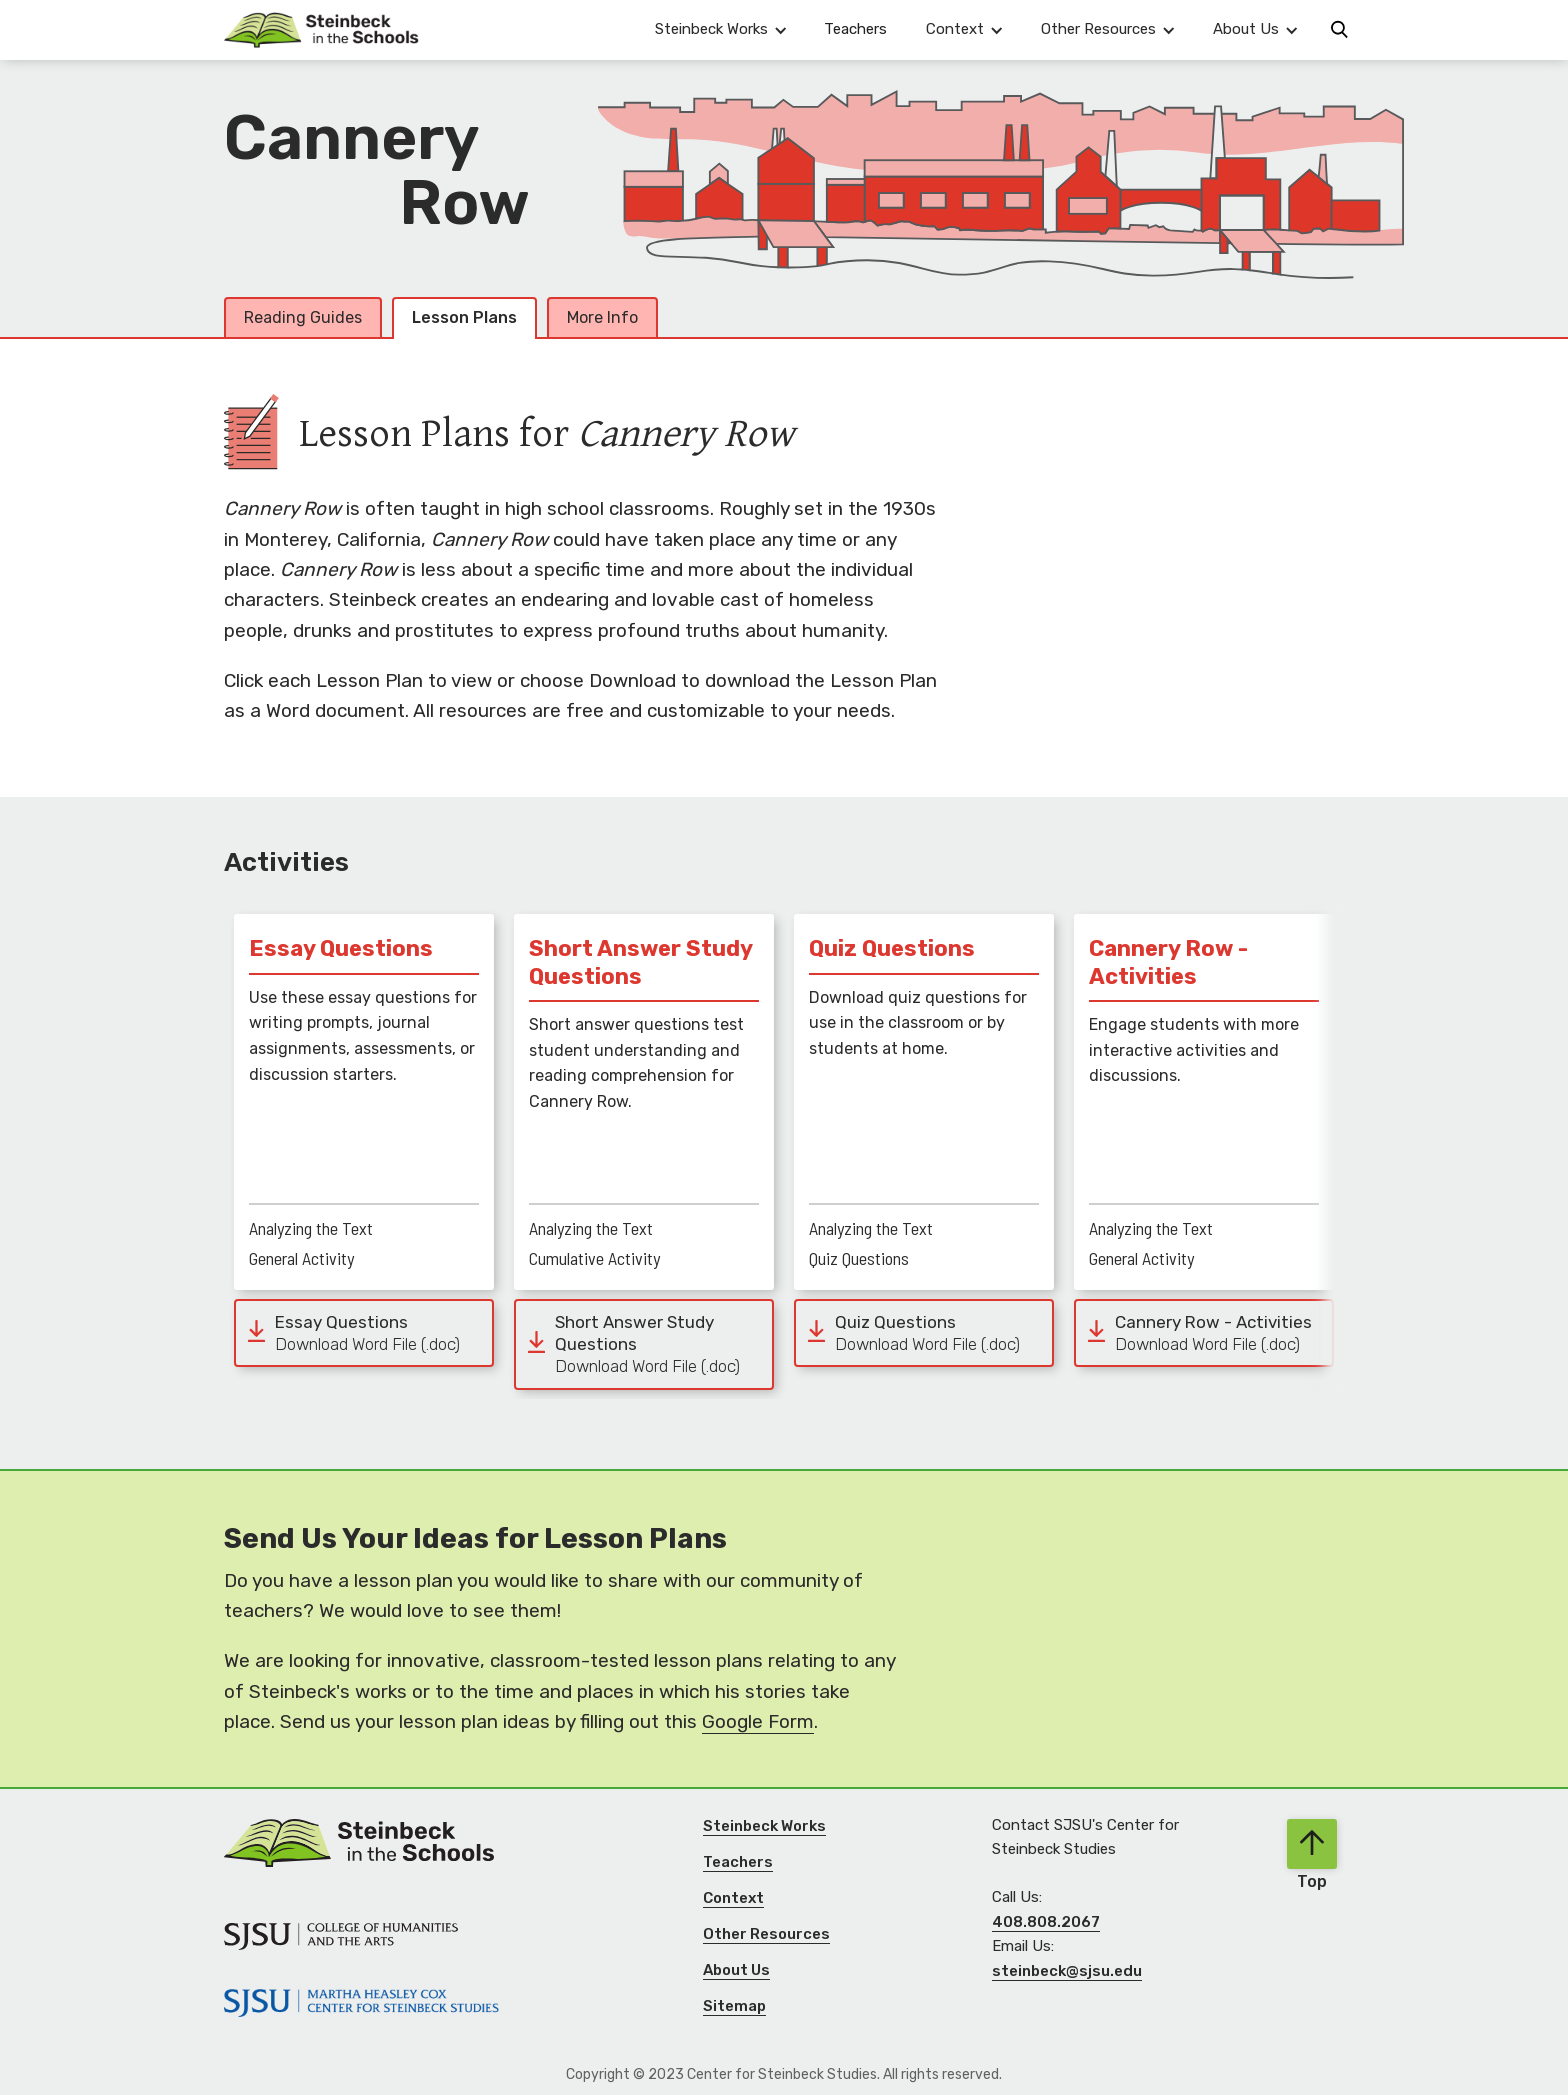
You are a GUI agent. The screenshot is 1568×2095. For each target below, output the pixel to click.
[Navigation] (321, 30)
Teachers (855, 29)
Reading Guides (303, 317)
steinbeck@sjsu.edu (1067, 1971)
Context (733, 1898)
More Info (602, 317)
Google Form (758, 1721)
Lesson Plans (464, 317)
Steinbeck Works (764, 1826)
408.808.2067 (1046, 1922)
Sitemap (734, 2006)
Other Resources (766, 1934)
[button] (720, 29)
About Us (736, 1970)
